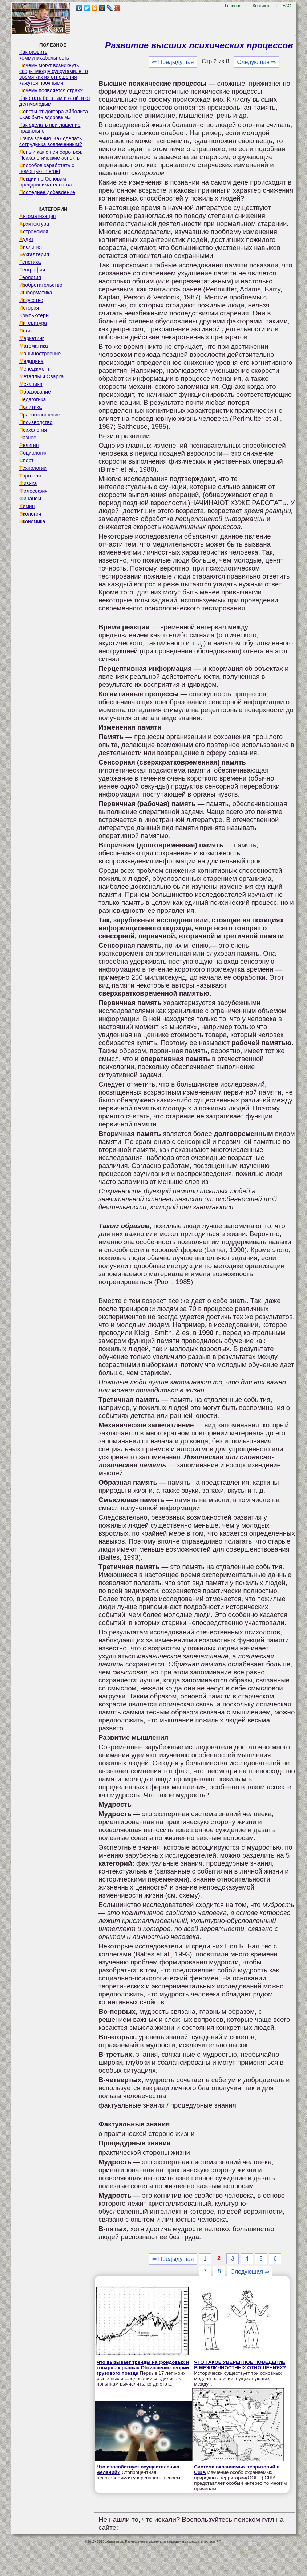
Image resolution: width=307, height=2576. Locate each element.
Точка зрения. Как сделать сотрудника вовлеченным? (50, 141)
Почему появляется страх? (51, 90)
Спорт (26, 460)
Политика (30, 407)
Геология (30, 277)
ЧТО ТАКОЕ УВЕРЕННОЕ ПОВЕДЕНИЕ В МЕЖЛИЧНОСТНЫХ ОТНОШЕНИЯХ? (240, 2364)
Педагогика (32, 399)
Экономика (32, 521)
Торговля (30, 476)
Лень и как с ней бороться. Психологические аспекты (50, 155)
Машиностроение (40, 353)
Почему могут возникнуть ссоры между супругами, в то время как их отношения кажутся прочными (53, 74)
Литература (33, 323)
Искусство (31, 300)
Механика (31, 384)
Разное (27, 437)
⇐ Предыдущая (173, 62)
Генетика (30, 262)
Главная (233, 5)
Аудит (26, 239)
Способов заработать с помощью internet (46, 168)
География (32, 270)
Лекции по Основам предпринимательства (45, 182)
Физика (28, 483)
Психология (33, 430)
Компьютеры (34, 315)
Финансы (30, 498)
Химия (27, 506)
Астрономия (33, 231)
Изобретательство (40, 285)
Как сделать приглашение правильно (49, 128)
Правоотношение (39, 415)
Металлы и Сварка (41, 376)
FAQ (287, 5)
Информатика (35, 292)
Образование (35, 392)
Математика (33, 346)
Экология (30, 514)
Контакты (262, 5)
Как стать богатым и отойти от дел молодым (54, 101)
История (29, 308)
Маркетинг (31, 338)
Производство (35, 422)
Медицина (31, 361)
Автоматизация (37, 216)
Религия (29, 445)
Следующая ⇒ (256, 62)
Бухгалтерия (34, 254)
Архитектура (34, 224)
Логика (27, 331)
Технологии (33, 468)
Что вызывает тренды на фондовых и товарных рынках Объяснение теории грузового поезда (143, 2367)
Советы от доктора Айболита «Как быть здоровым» (53, 114)
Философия (33, 491)
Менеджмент (34, 369)
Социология (33, 453)
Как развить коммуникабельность (44, 55)
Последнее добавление (47, 192)
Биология (30, 247)
